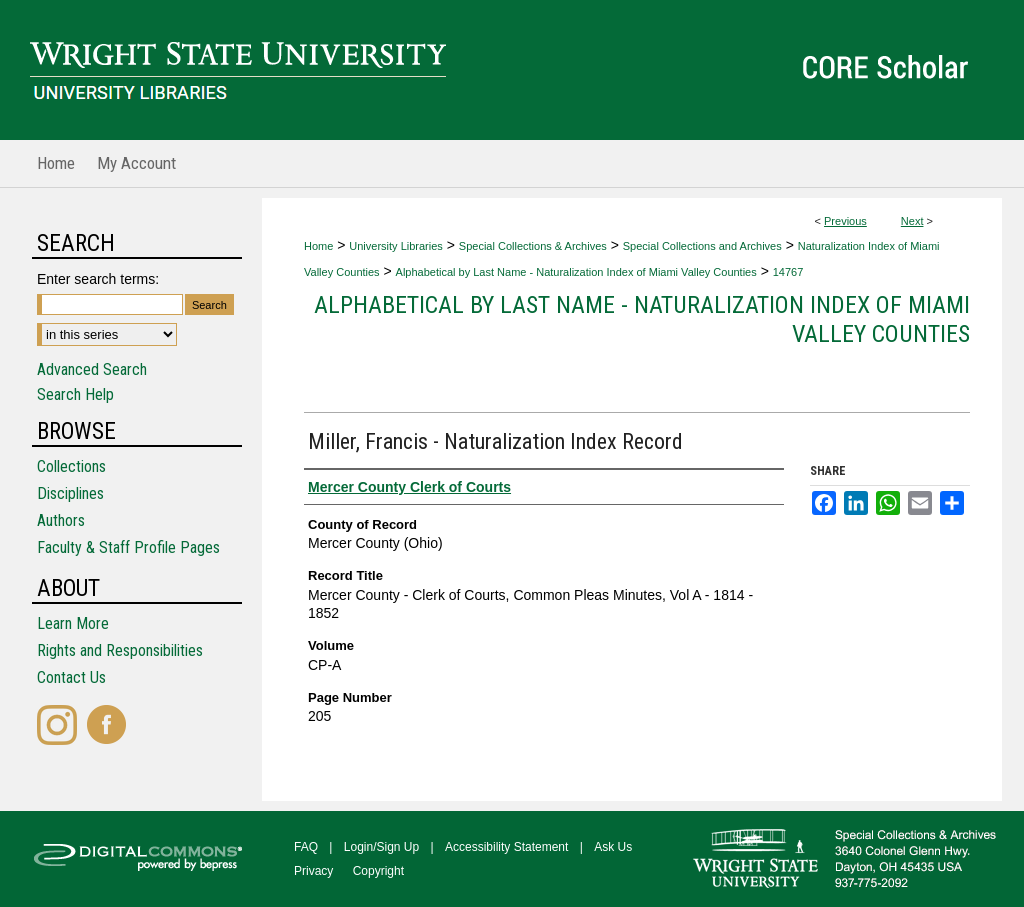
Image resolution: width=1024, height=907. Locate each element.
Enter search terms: (98, 279)
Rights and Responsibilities (120, 650)
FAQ (306, 847)
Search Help (75, 394)
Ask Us (613, 847)
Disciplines (70, 493)
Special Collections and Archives (702, 246)
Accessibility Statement (506, 847)
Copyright (378, 871)
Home (318, 246)
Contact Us (71, 677)
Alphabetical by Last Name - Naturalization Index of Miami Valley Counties (576, 272)
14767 (788, 272)
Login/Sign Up (381, 847)
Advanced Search (92, 369)
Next (912, 221)
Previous (845, 221)
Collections (71, 466)
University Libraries (396, 246)
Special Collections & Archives (533, 246)
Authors (61, 520)
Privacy (313, 871)
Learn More (73, 623)
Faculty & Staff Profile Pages (128, 547)
